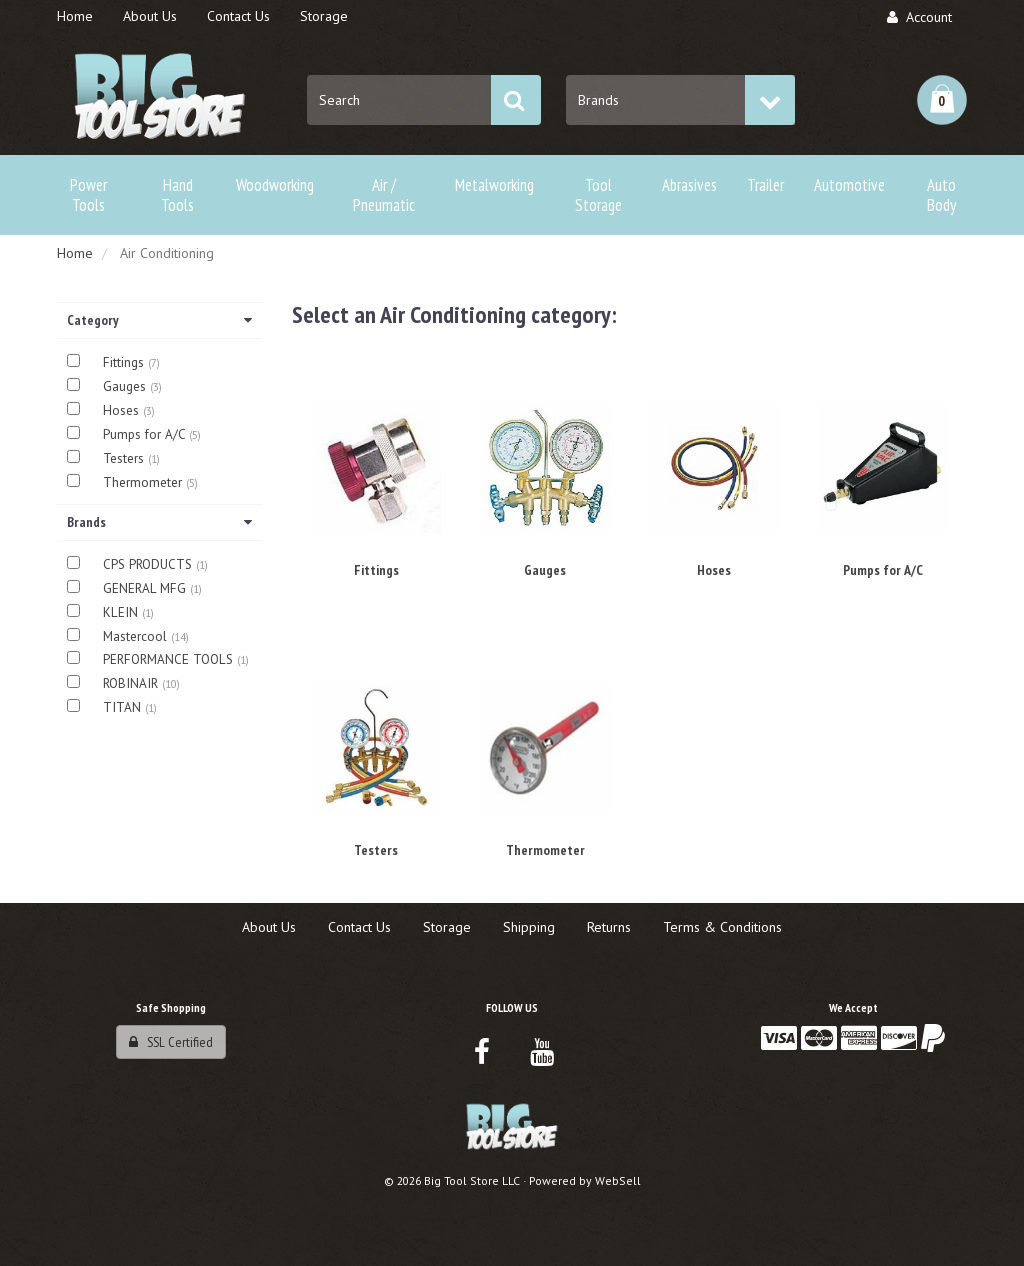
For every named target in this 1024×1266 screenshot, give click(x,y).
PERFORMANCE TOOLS (170, 659)
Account (919, 17)
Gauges (126, 386)
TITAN (124, 707)
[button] (942, 100)
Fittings (125, 362)
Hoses (123, 410)
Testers (125, 458)
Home (75, 253)
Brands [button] (159, 522)
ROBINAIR (132, 683)
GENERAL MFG (146, 588)
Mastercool (137, 636)
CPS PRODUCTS (149, 564)
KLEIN (122, 612)
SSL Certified (171, 1042)
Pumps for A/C (146, 434)
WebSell (618, 1180)
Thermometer (144, 482)
